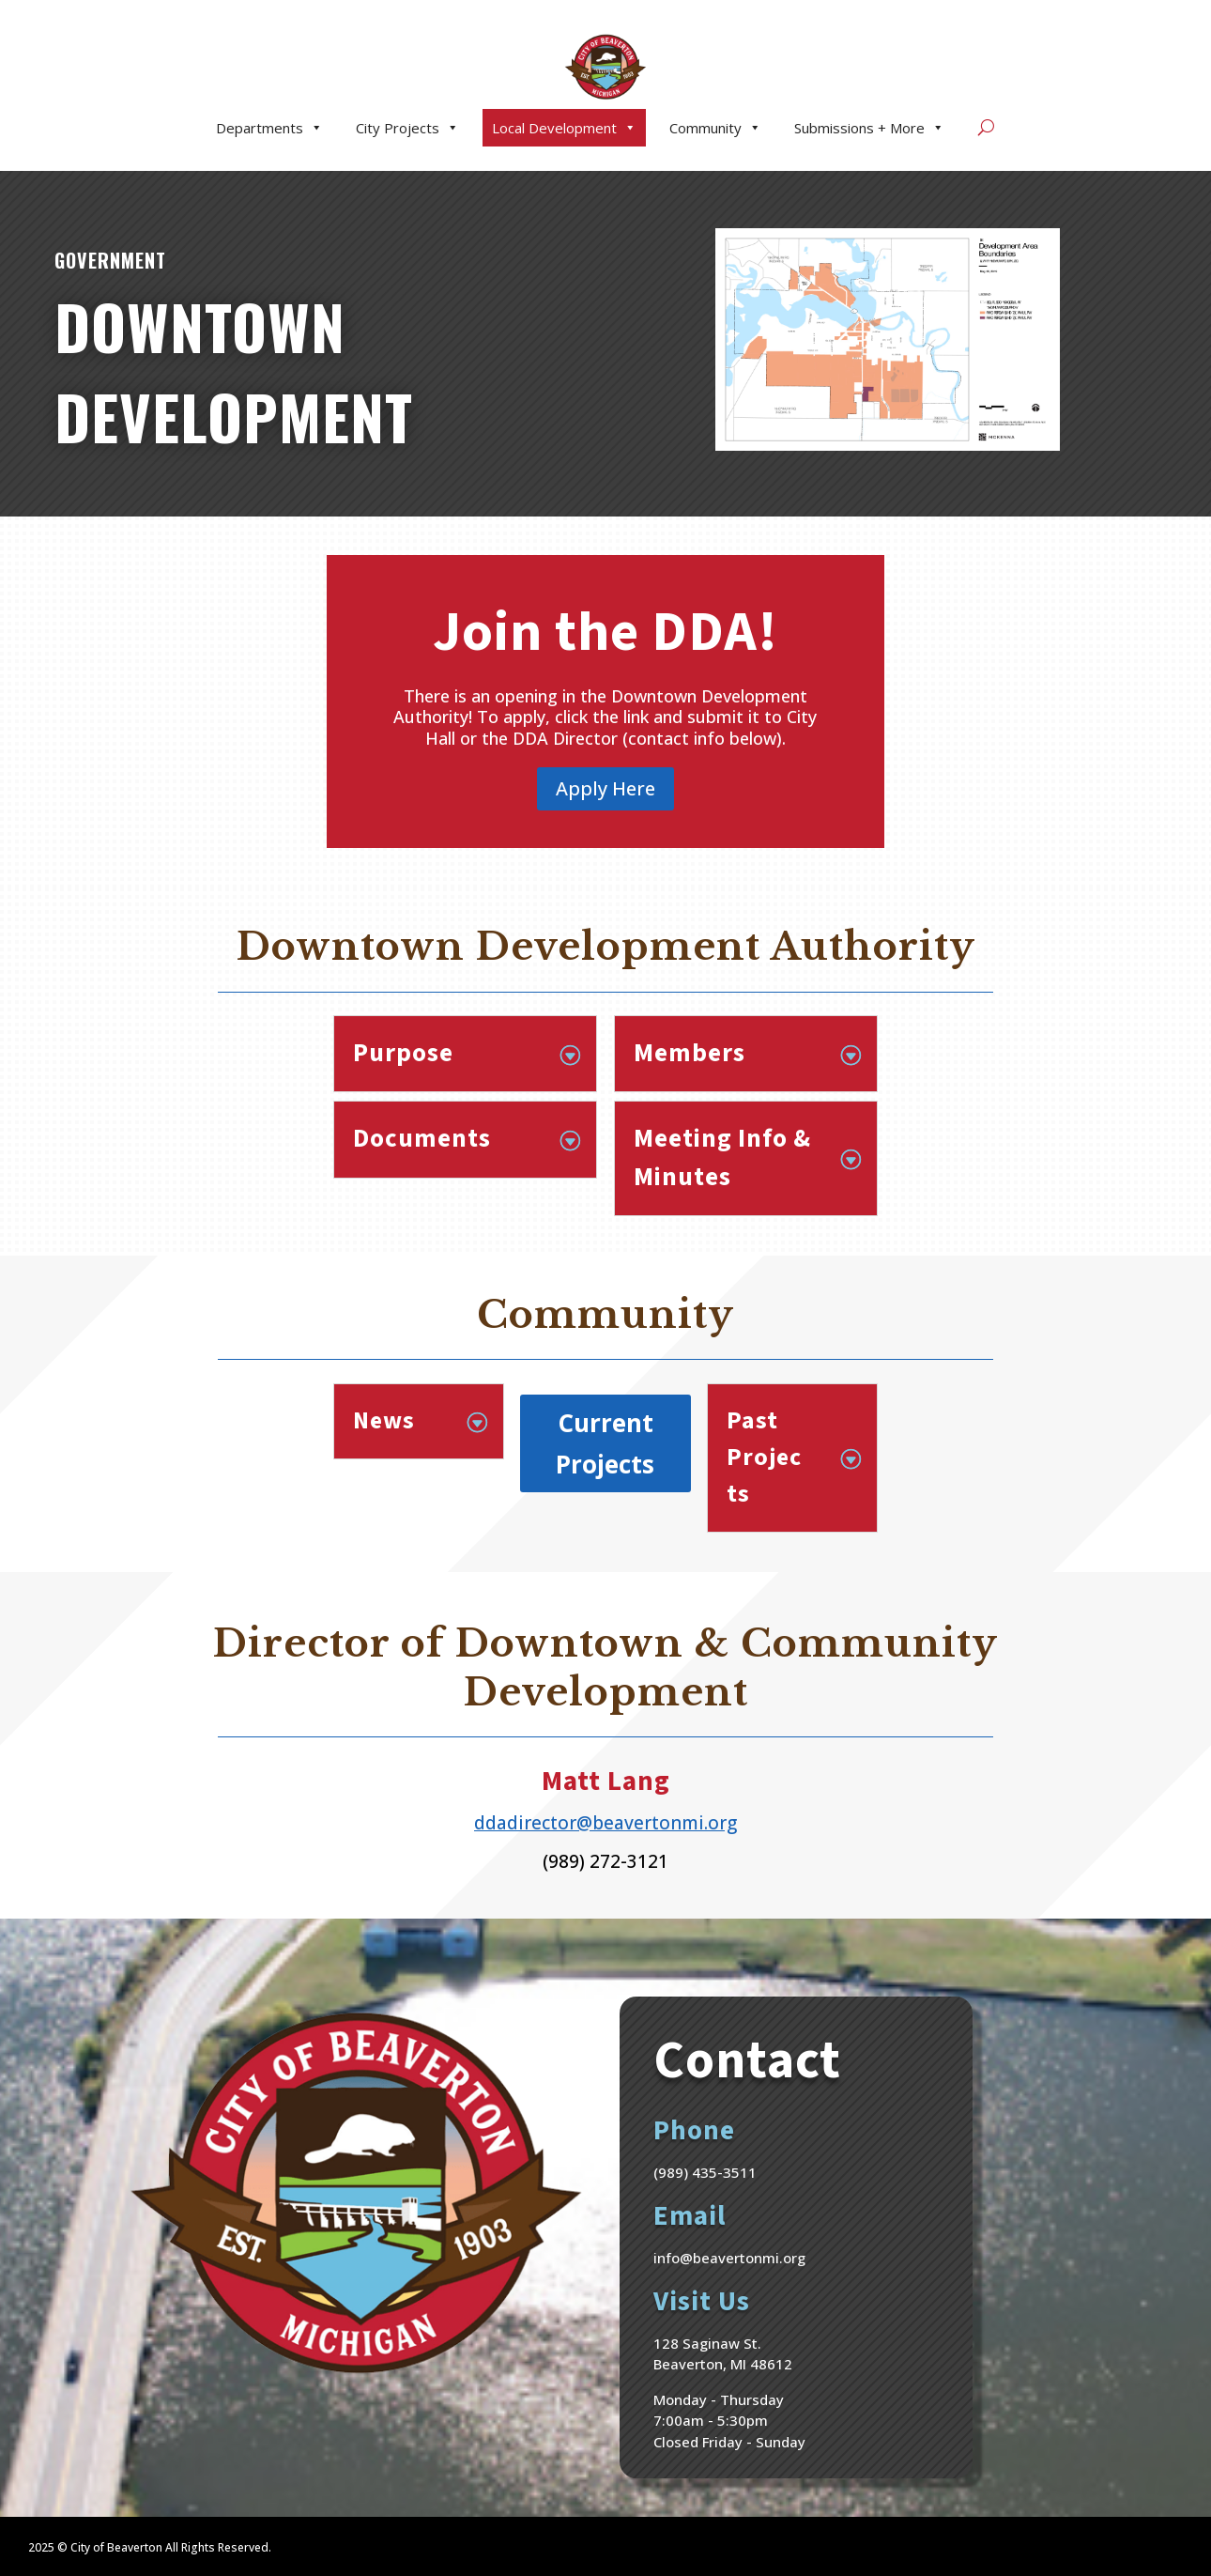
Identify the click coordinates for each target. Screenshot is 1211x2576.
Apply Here (605, 788)
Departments (269, 128)
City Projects (407, 128)
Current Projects (605, 1443)
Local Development (564, 128)
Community (715, 128)
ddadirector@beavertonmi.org (605, 1823)
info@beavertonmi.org (729, 2257)
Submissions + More (869, 128)
